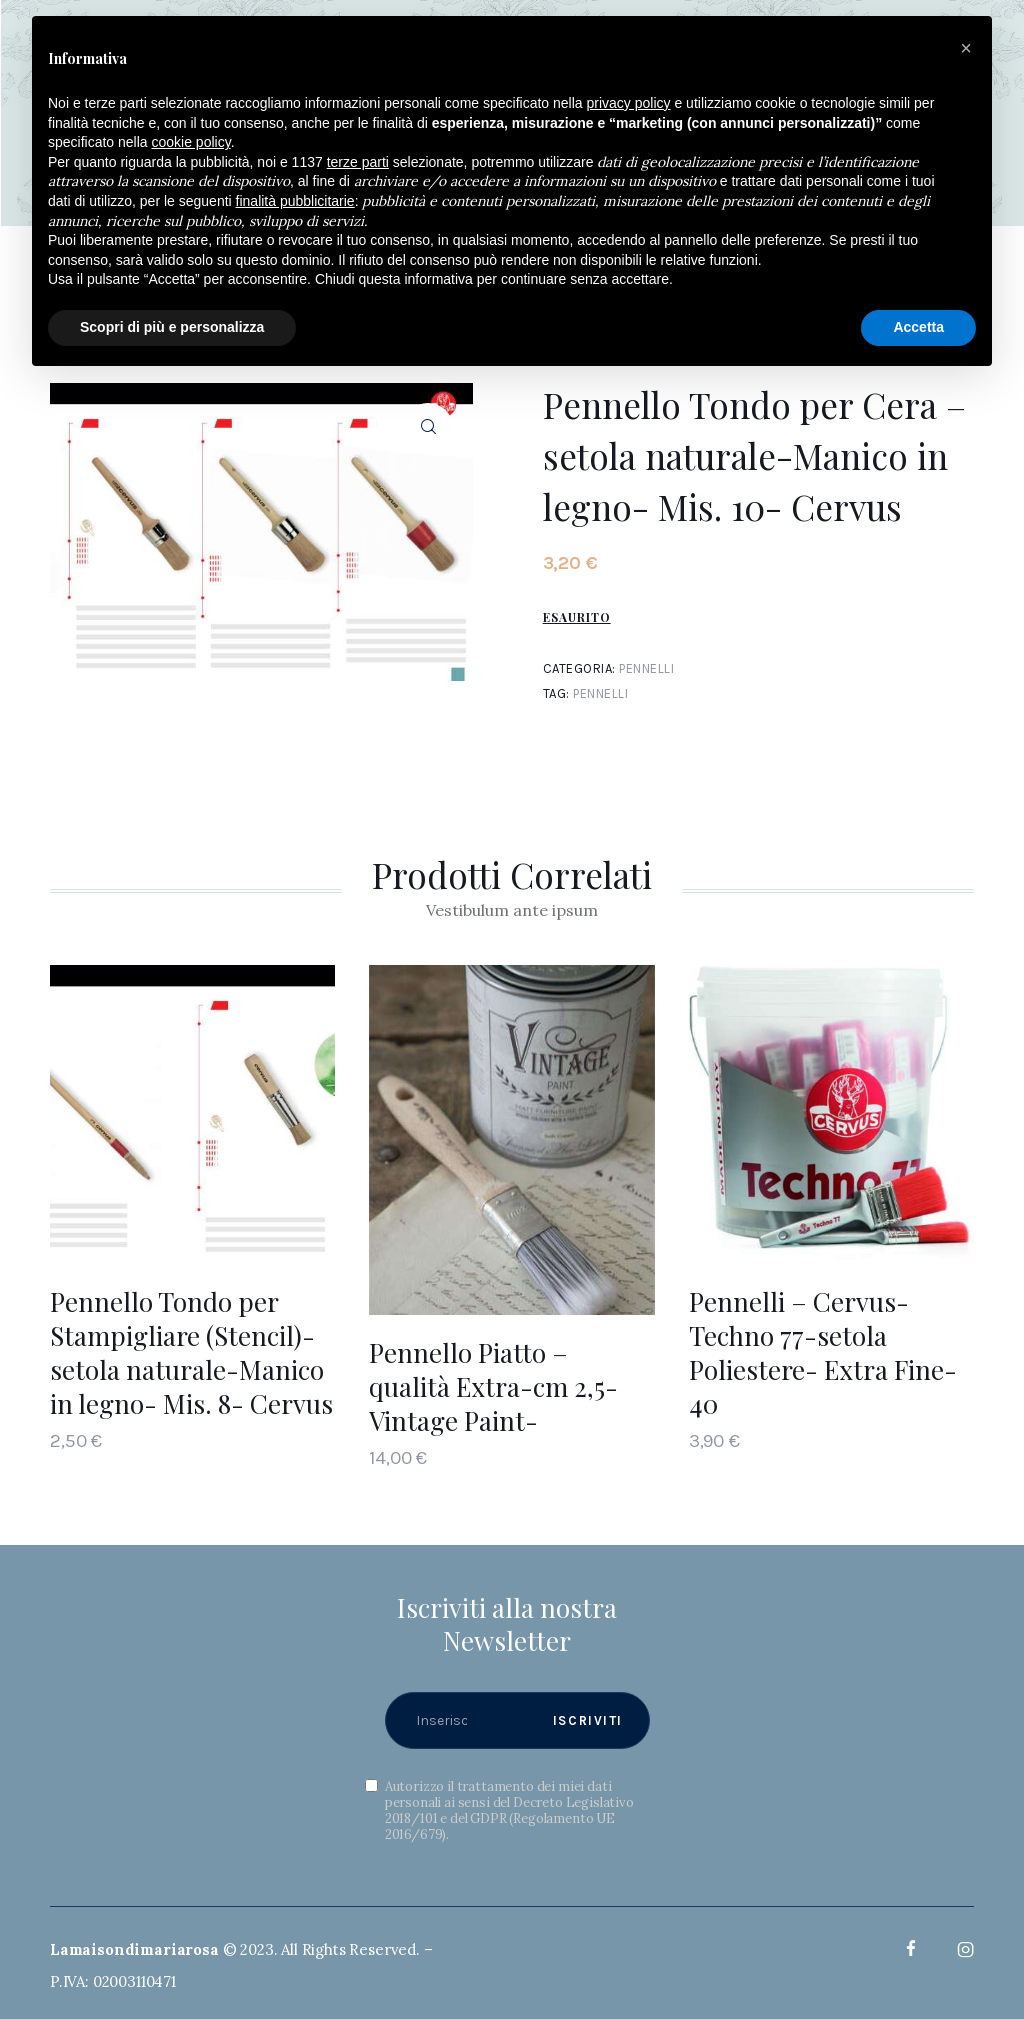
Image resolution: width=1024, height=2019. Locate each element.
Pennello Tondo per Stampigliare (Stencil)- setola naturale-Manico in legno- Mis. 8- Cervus (191, 1352)
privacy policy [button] (629, 103)
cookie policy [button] (191, 142)
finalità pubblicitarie (295, 201)
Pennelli (646, 668)
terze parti (358, 162)
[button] (966, 48)
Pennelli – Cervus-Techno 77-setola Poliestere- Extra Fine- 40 (823, 1352)
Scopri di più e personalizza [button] (172, 327)
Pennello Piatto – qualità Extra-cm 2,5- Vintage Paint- (493, 1387)
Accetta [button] (918, 327)
